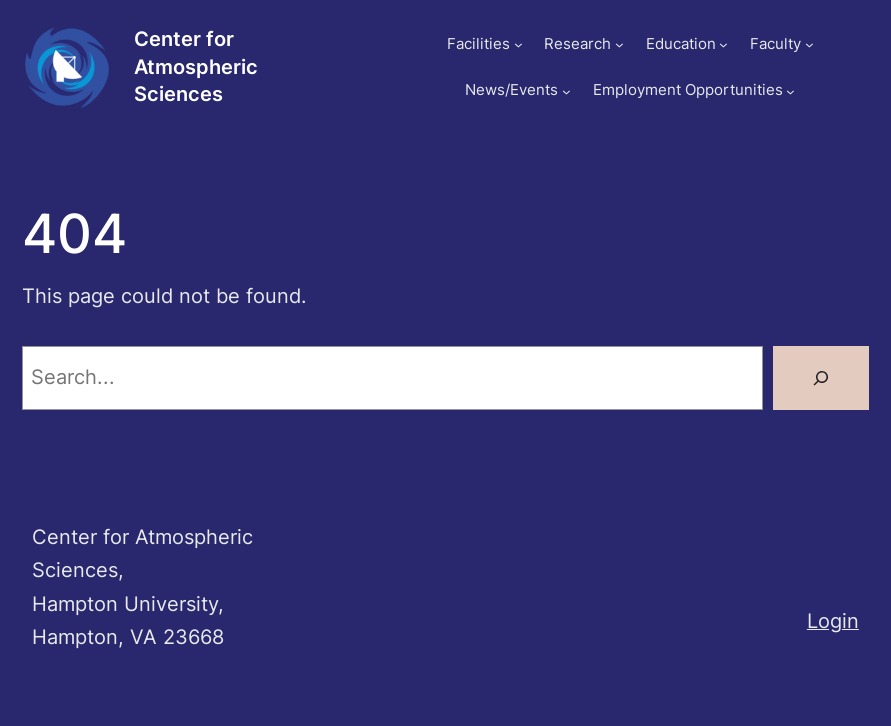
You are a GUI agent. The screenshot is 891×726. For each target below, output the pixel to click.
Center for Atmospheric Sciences (196, 66)
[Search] (821, 378)
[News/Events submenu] (566, 91)
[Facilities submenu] (518, 44)
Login (833, 621)
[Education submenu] (723, 44)
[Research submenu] (619, 44)
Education (681, 44)
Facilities (478, 44)
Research (577, 44)
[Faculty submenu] (809, 44)
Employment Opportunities (688, 90)
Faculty (775, 44)
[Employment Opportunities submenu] (790, 91)
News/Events (511, 90)
